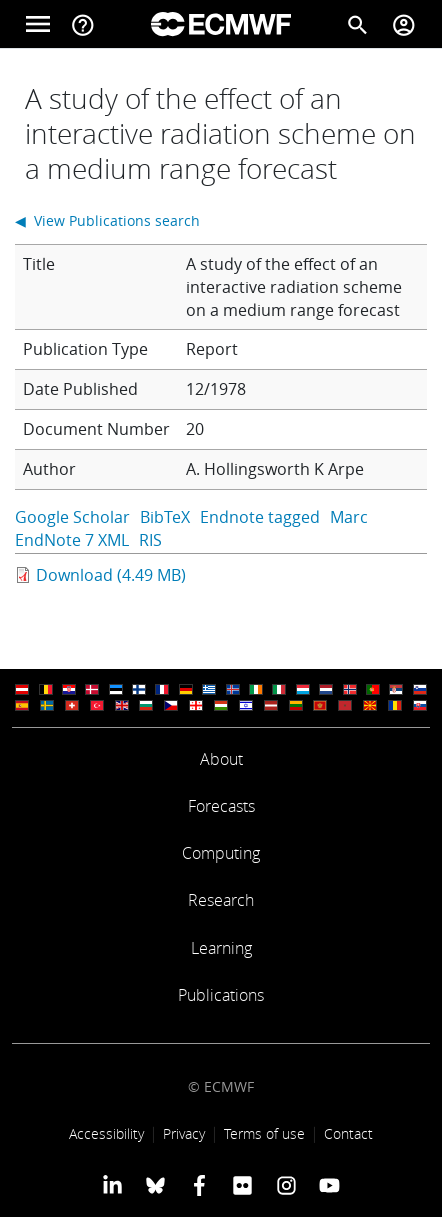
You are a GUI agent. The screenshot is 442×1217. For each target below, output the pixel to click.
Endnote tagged (260, 517)
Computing (221, 853)
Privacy (184, 1133)
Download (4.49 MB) (111, 575)
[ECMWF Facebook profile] (199, 1185)
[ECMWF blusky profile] (155, 1185)
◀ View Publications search (107, 220)
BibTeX (165, 517)
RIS (150, 540)
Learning (221, 948)
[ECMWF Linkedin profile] (112, 1185)
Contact (348, 1133)
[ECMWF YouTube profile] (329, 1185)
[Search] (358, 24)
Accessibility (106, 1133)
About (221, 759)
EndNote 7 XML (72, 540)
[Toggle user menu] (404, 24)
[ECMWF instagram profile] (285, 1185)
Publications (221, 995)
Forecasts (221, 806)
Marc (349, 517)
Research (221, 900)
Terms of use (264, 1133)
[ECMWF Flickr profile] (242, 1185)
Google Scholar (72, 517)
